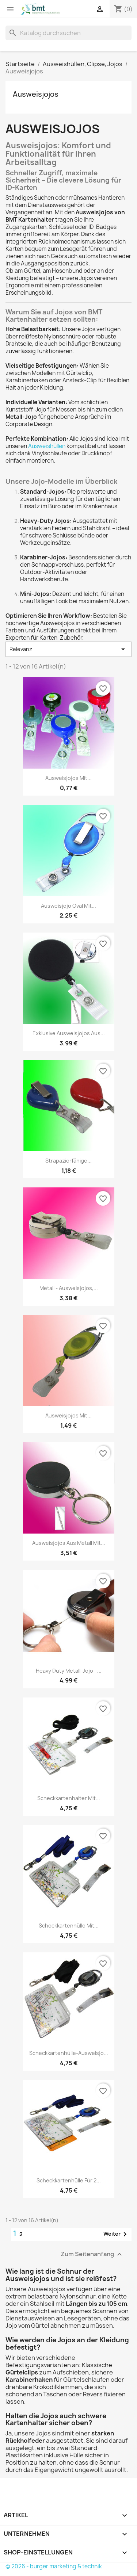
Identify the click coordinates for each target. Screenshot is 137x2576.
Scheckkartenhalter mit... (68, 1798)
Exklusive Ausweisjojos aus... (69, 1033)
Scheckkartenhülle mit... (69, 1925)
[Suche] (68, 33)
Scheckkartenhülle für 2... (69, 2180)
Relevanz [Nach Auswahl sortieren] (68, 649)
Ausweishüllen (46, 446)
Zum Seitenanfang (92, 2254)
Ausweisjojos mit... (68, 777)
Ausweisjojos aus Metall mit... (68, 1542)
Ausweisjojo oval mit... (68, 905)
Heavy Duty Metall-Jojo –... (69, 1670)
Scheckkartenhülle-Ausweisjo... (68, 2052)
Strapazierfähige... (68, 1160)
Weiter (116, 2234)
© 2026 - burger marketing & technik (53, 2566)
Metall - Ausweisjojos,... (68, 1288)
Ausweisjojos (35, 94)
